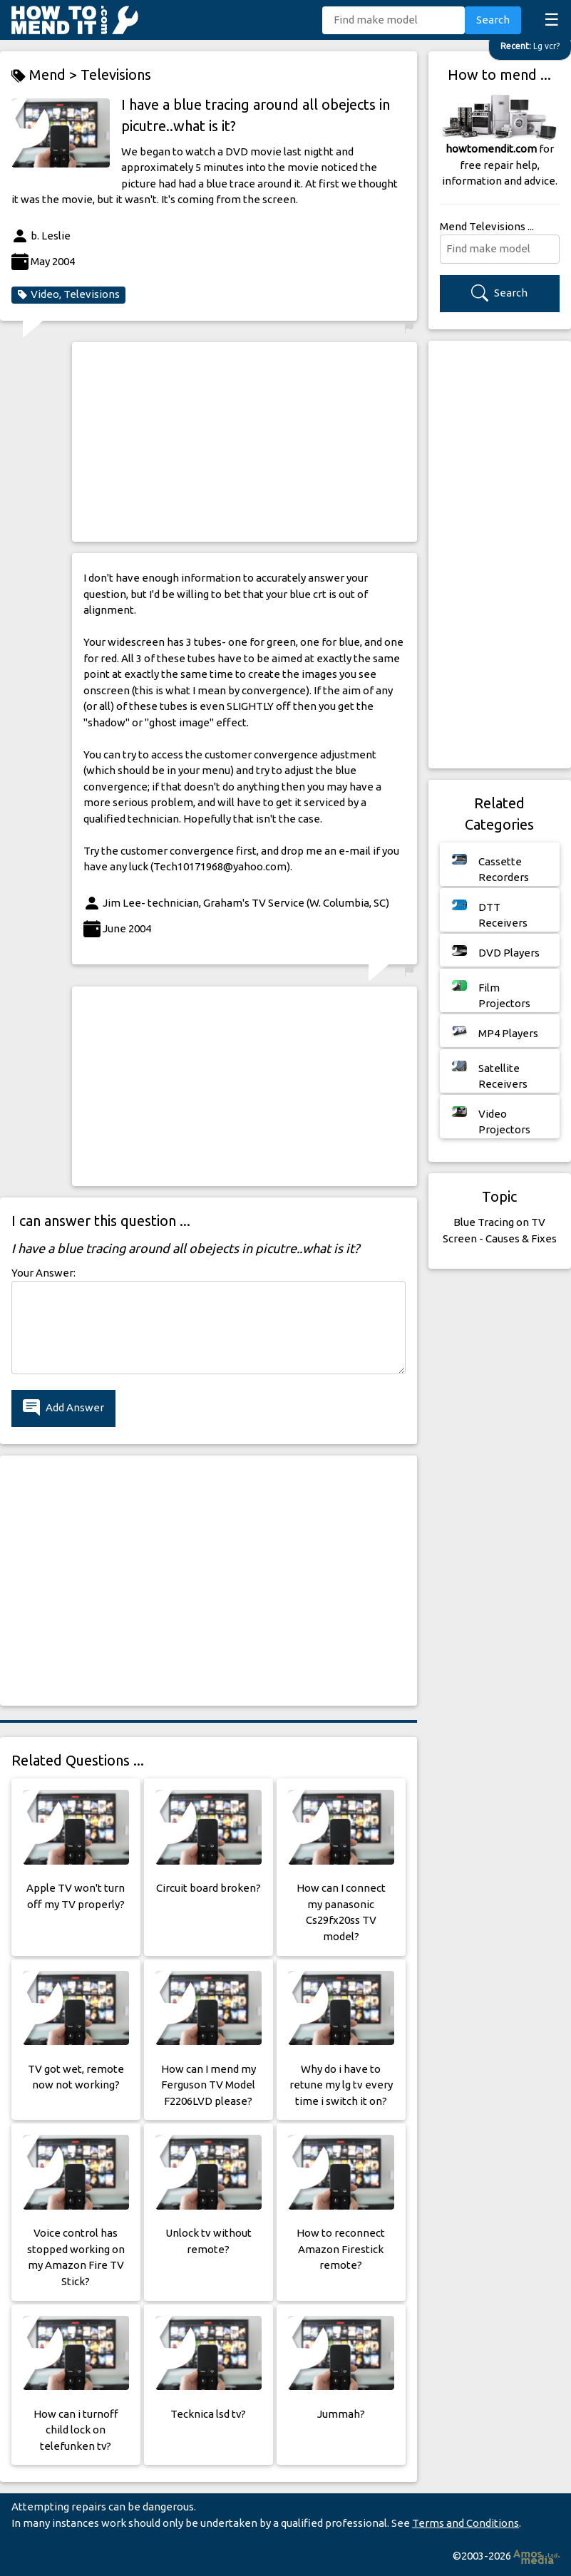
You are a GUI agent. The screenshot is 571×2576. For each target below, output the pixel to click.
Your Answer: (43, 1273)
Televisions (116, 74)
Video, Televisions (68, 294)
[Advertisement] (244, 442)
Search (493, 20)
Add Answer (63, 1408)
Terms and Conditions (465, 2523)
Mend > (46, 75)
